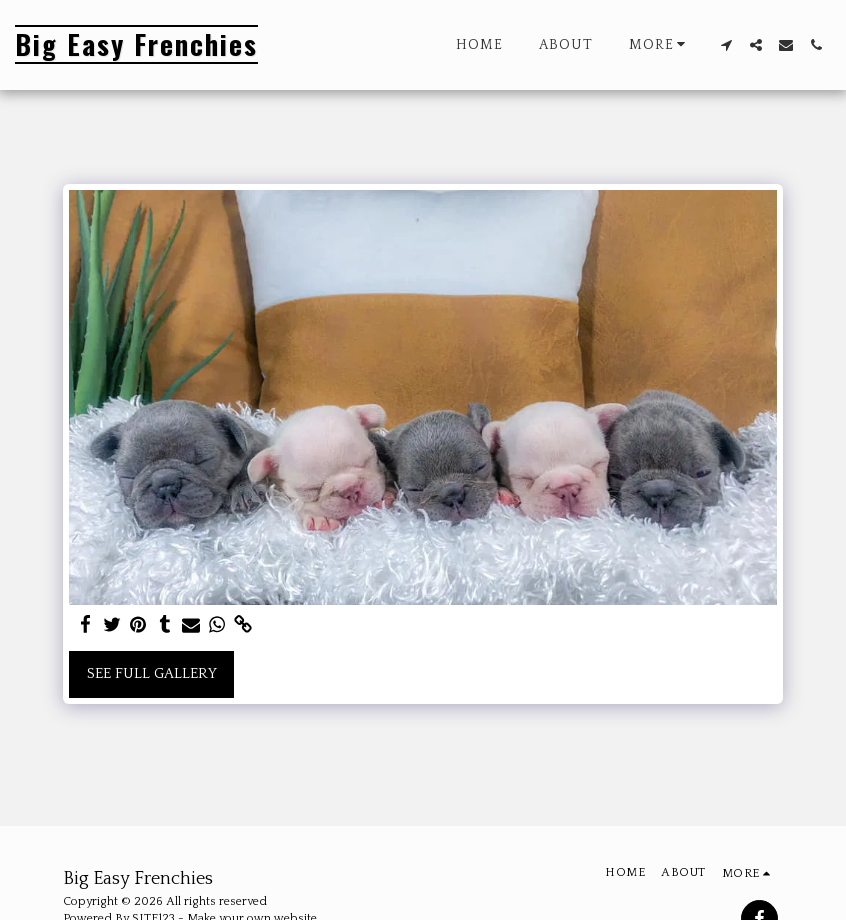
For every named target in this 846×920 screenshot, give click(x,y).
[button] (726, 45)
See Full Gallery (152, 673)
